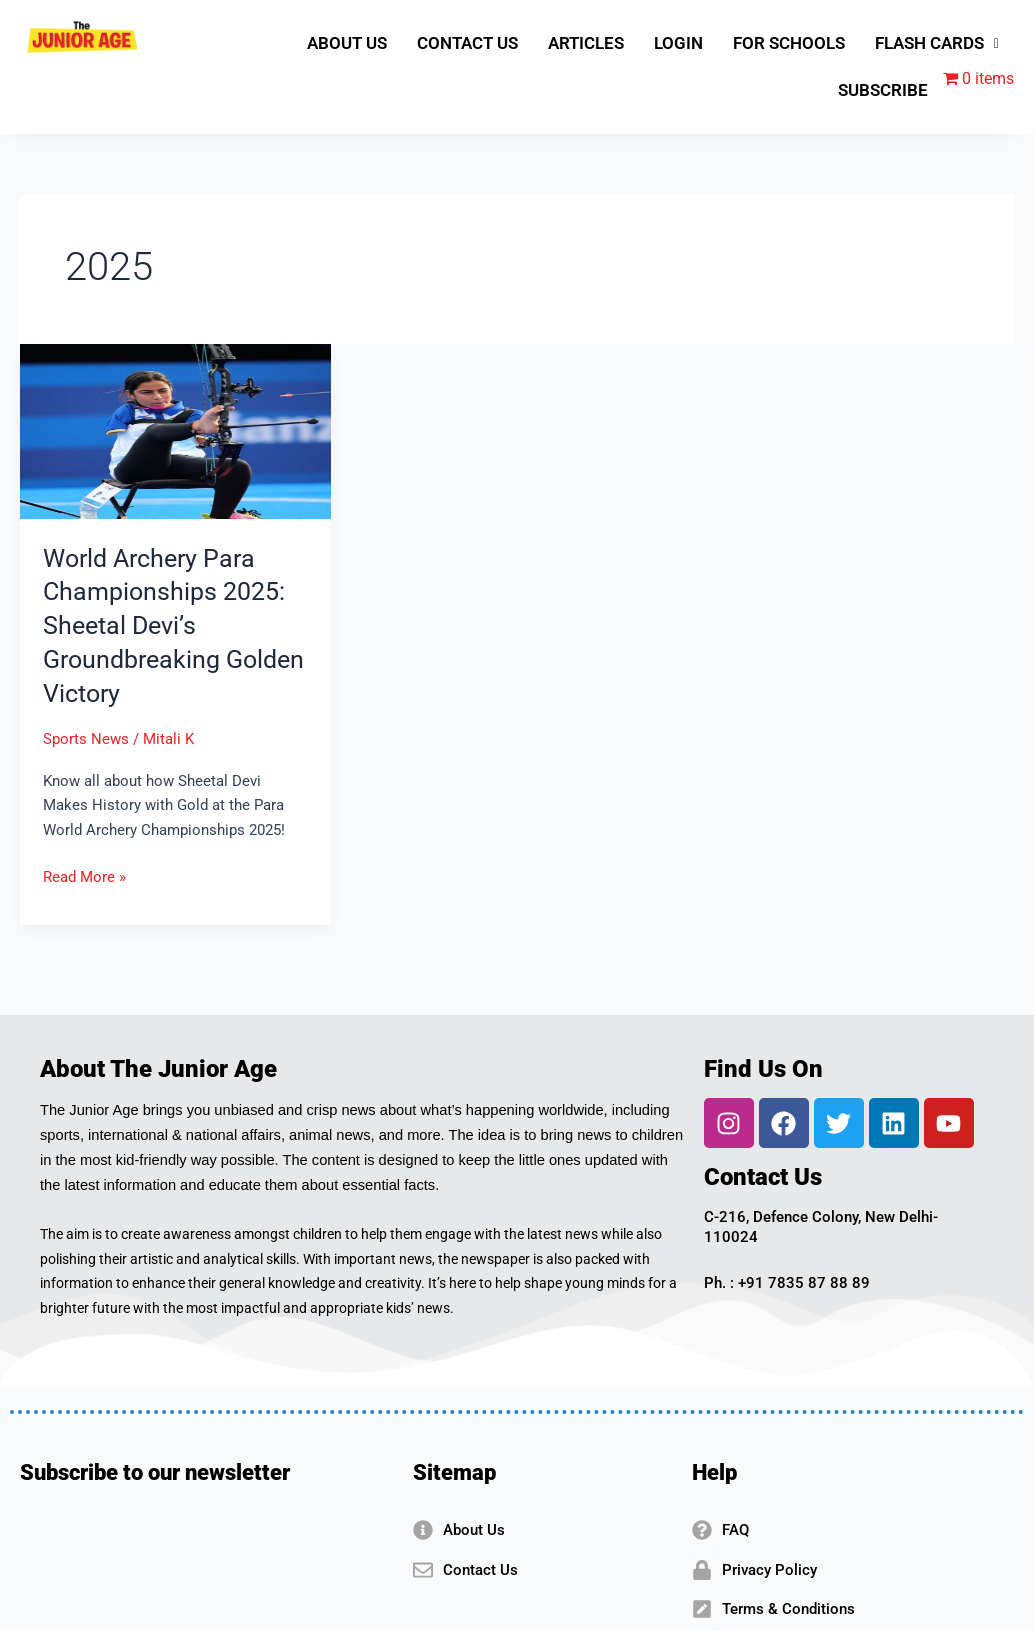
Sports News (86, 739)
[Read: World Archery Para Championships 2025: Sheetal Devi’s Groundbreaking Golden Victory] (175, 431)
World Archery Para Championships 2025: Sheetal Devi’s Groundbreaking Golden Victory (168, 625)
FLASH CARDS (937, 43)
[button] (937, 43)
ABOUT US (347, 43)
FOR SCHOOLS (789, 43)
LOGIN (678, 43)
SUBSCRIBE (883, 90)
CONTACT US (467, 43)
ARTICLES (586, 43)
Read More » (84, 875)
